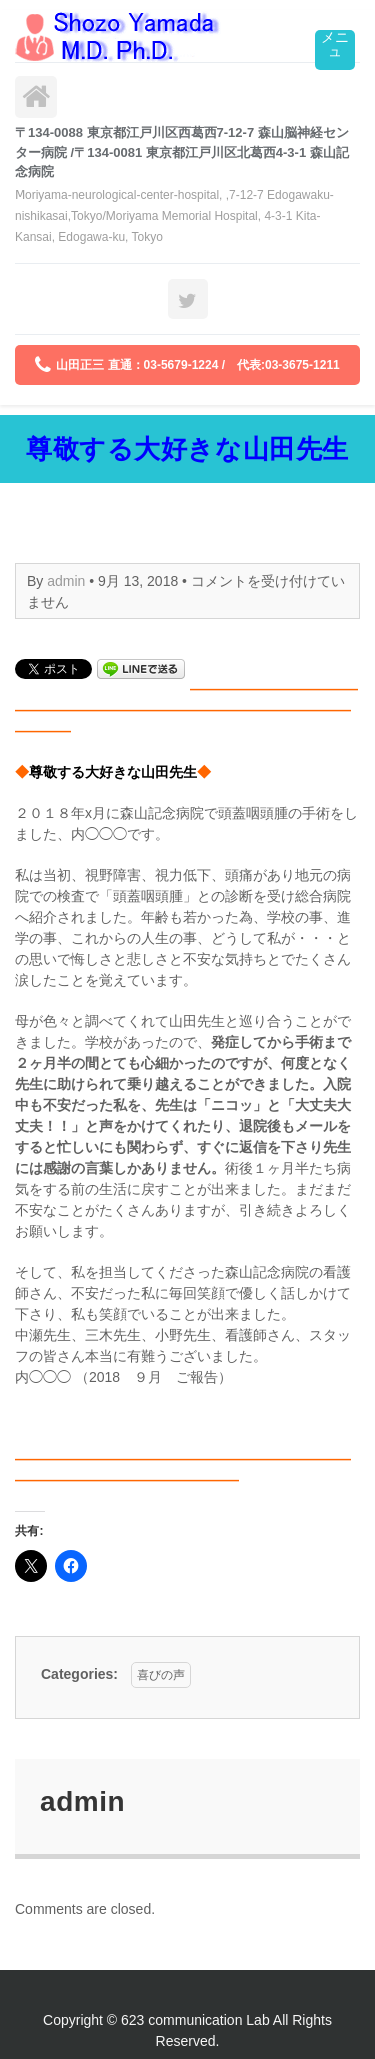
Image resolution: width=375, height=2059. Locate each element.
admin (66, 581)
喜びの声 (161, 1675)
